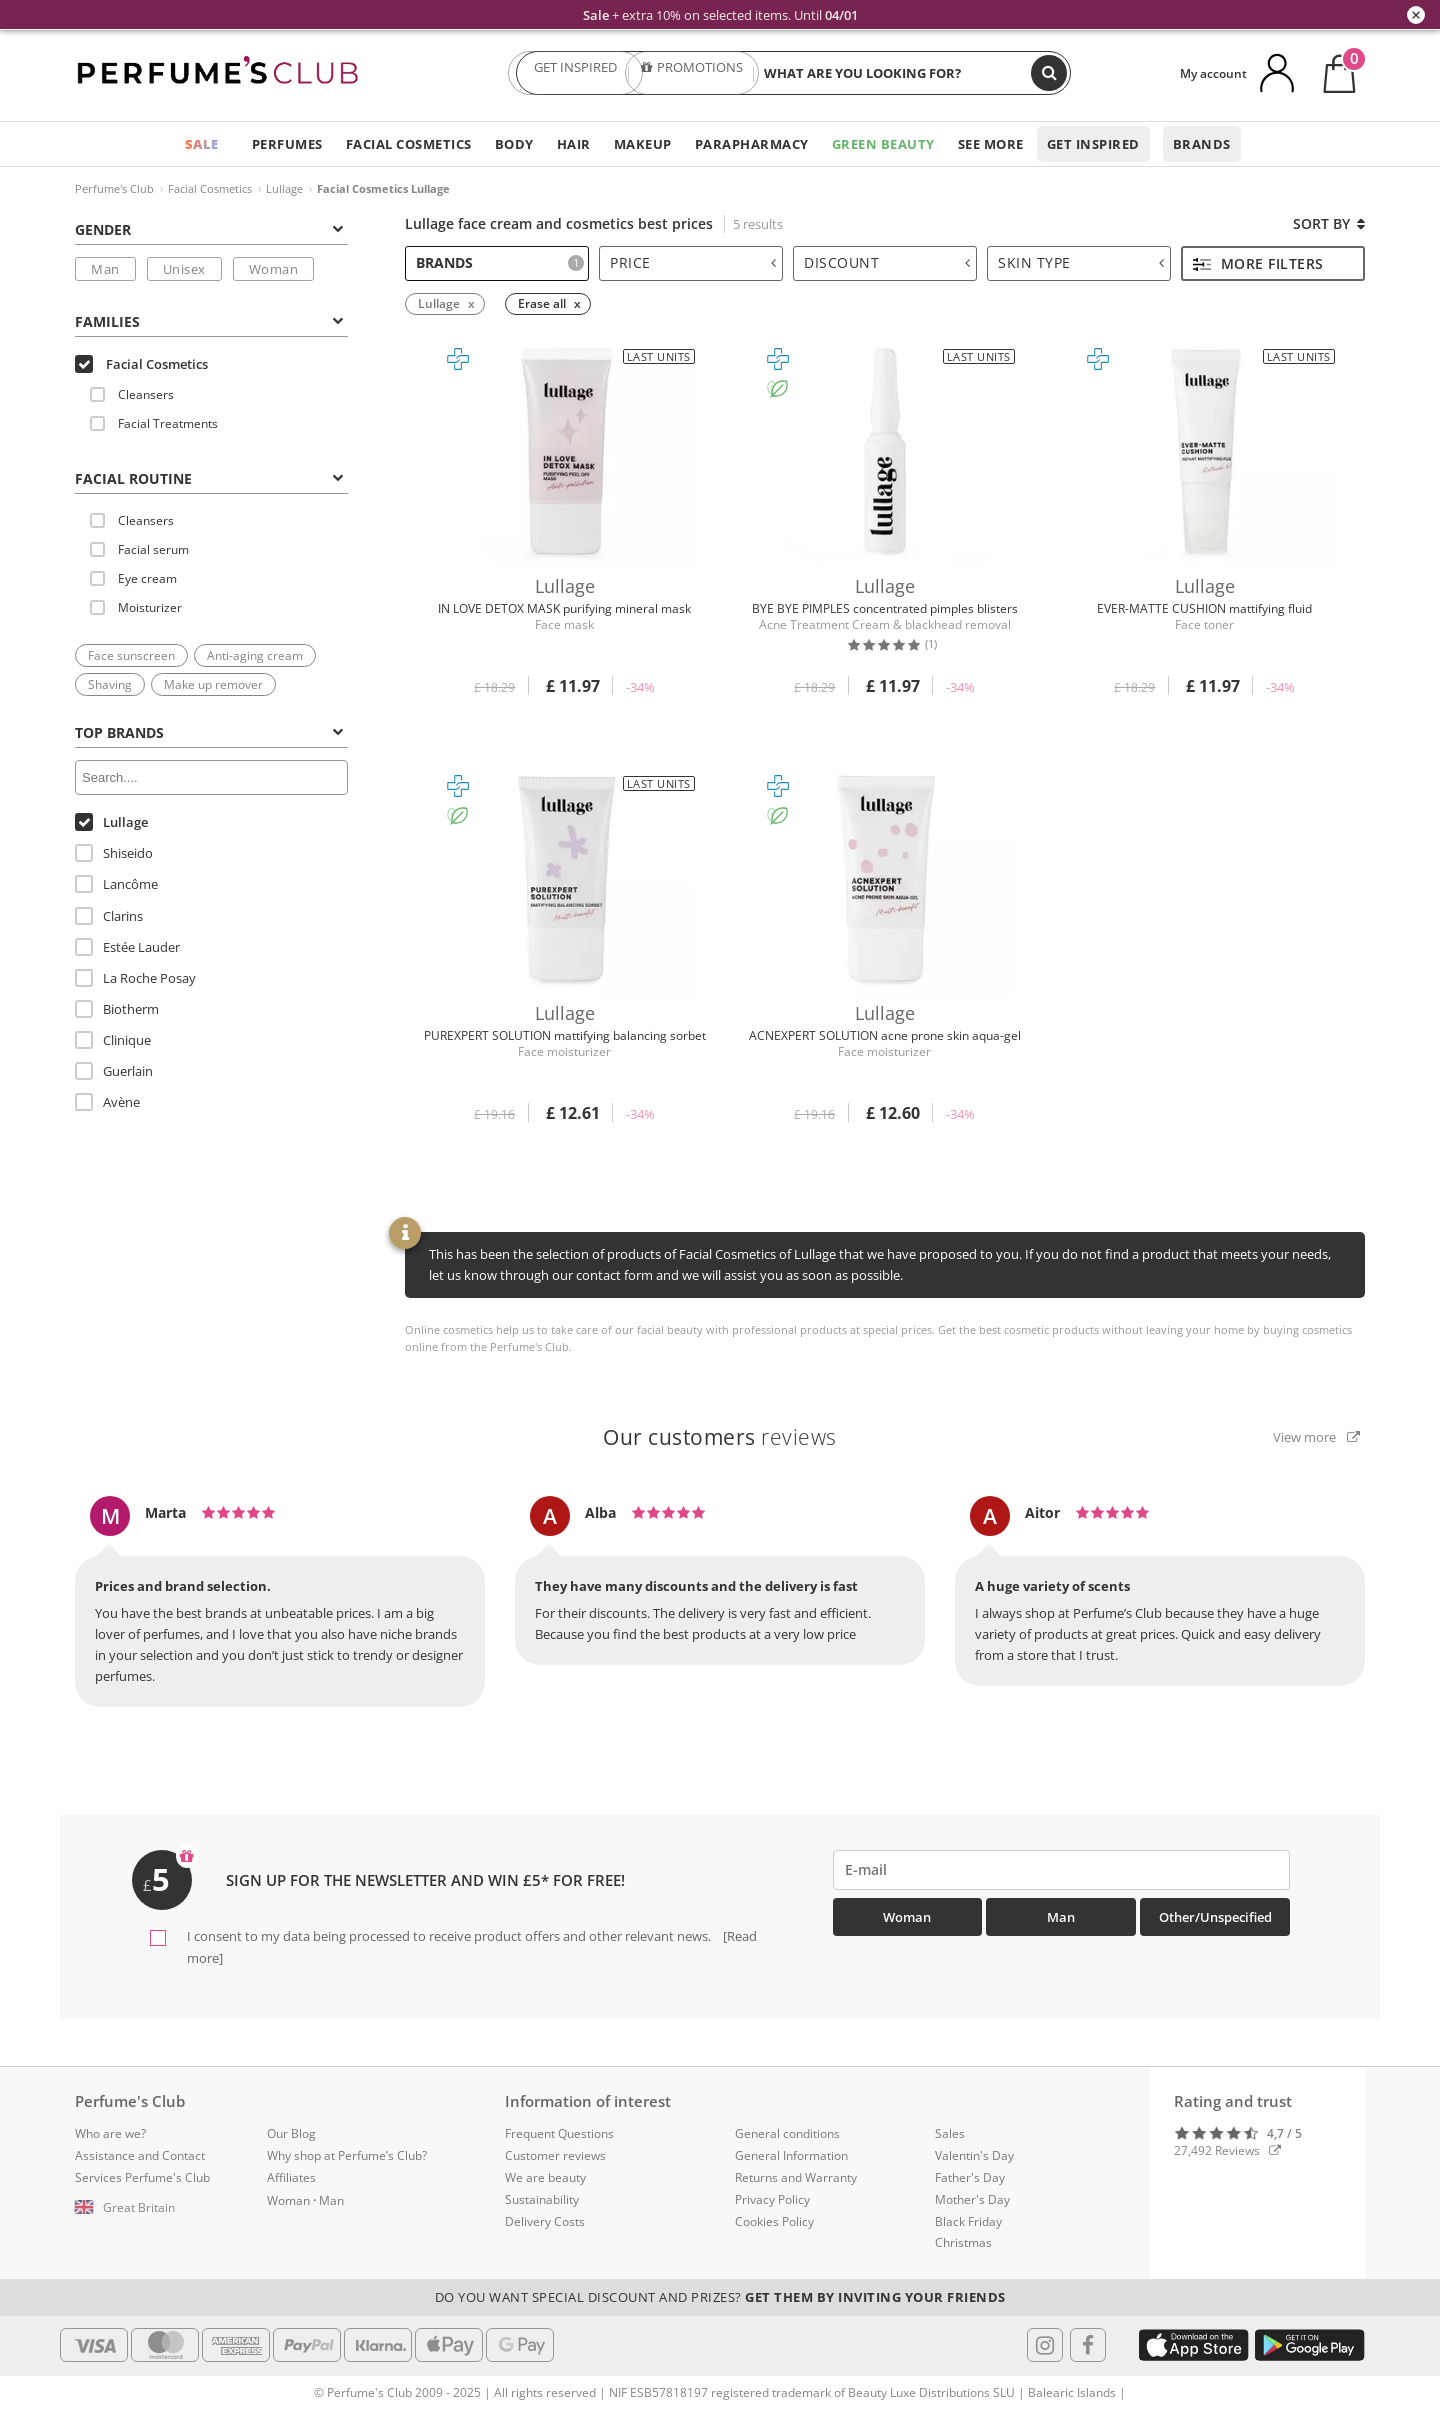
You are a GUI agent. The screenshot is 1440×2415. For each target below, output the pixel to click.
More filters (1258, 263)
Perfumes (287, 144)
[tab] (211, 228)
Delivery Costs (545, 2221)
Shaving (110, 684)
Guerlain (114, 1071)
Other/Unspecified (1215, 1917)
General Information (791, 2155)
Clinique (113, 1040)
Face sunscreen (131, 655)
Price (693, 262)
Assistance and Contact (140, 2155)
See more (991, 144)
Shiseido (114, 853)
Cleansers (132, 394)
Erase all (542, 303)
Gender (209, 229)
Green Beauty (883, 144)
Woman (274, 269)
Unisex (184, 269)
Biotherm (117, 1009)
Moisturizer (136, 607)
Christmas (963, 2242)
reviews (720, 1437)
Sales (950, 2133)
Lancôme (116, 884)
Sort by (1329, 223)
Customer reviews (555, 2155)
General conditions (787, 2133)
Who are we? (110, 2133)
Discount (887, 262)
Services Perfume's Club (142, 2177)
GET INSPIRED (576, 73)
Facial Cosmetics (409, 144)
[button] (156, 2208)
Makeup (643, 144)
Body (514, 144)
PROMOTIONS (692, 73)
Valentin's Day (974, 2155)
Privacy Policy (772, 2199)
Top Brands (209, 732)
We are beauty (545, 2177)
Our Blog (291, 2133)
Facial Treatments (154, 423)
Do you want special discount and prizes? (720, 2297)
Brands (1202, 144)
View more (1316, 1437)
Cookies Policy (774, 2221)
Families (209, 321)
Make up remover (213, 684)
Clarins (109, 916)
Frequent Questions (559, 2133)
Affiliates (291, 2177)
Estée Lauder (127, 947)
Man (105, 269)
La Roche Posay (135, 978)
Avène (107, 1102)
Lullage (284, 188)
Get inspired (1093, 144)
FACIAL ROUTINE (209, 478)
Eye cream (133, 578)
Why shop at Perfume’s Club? (347, 2155)
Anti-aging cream (255, 655)
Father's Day (970, 2177)
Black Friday (968, 2221)
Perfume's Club (114, 188)
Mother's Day (972, 2199)
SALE (202, 144)
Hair (574, 144)
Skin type (1081, 262)
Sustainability (542, 2199)
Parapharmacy (752, 144)
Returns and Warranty (796, 2177)
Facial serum (139, 549)
